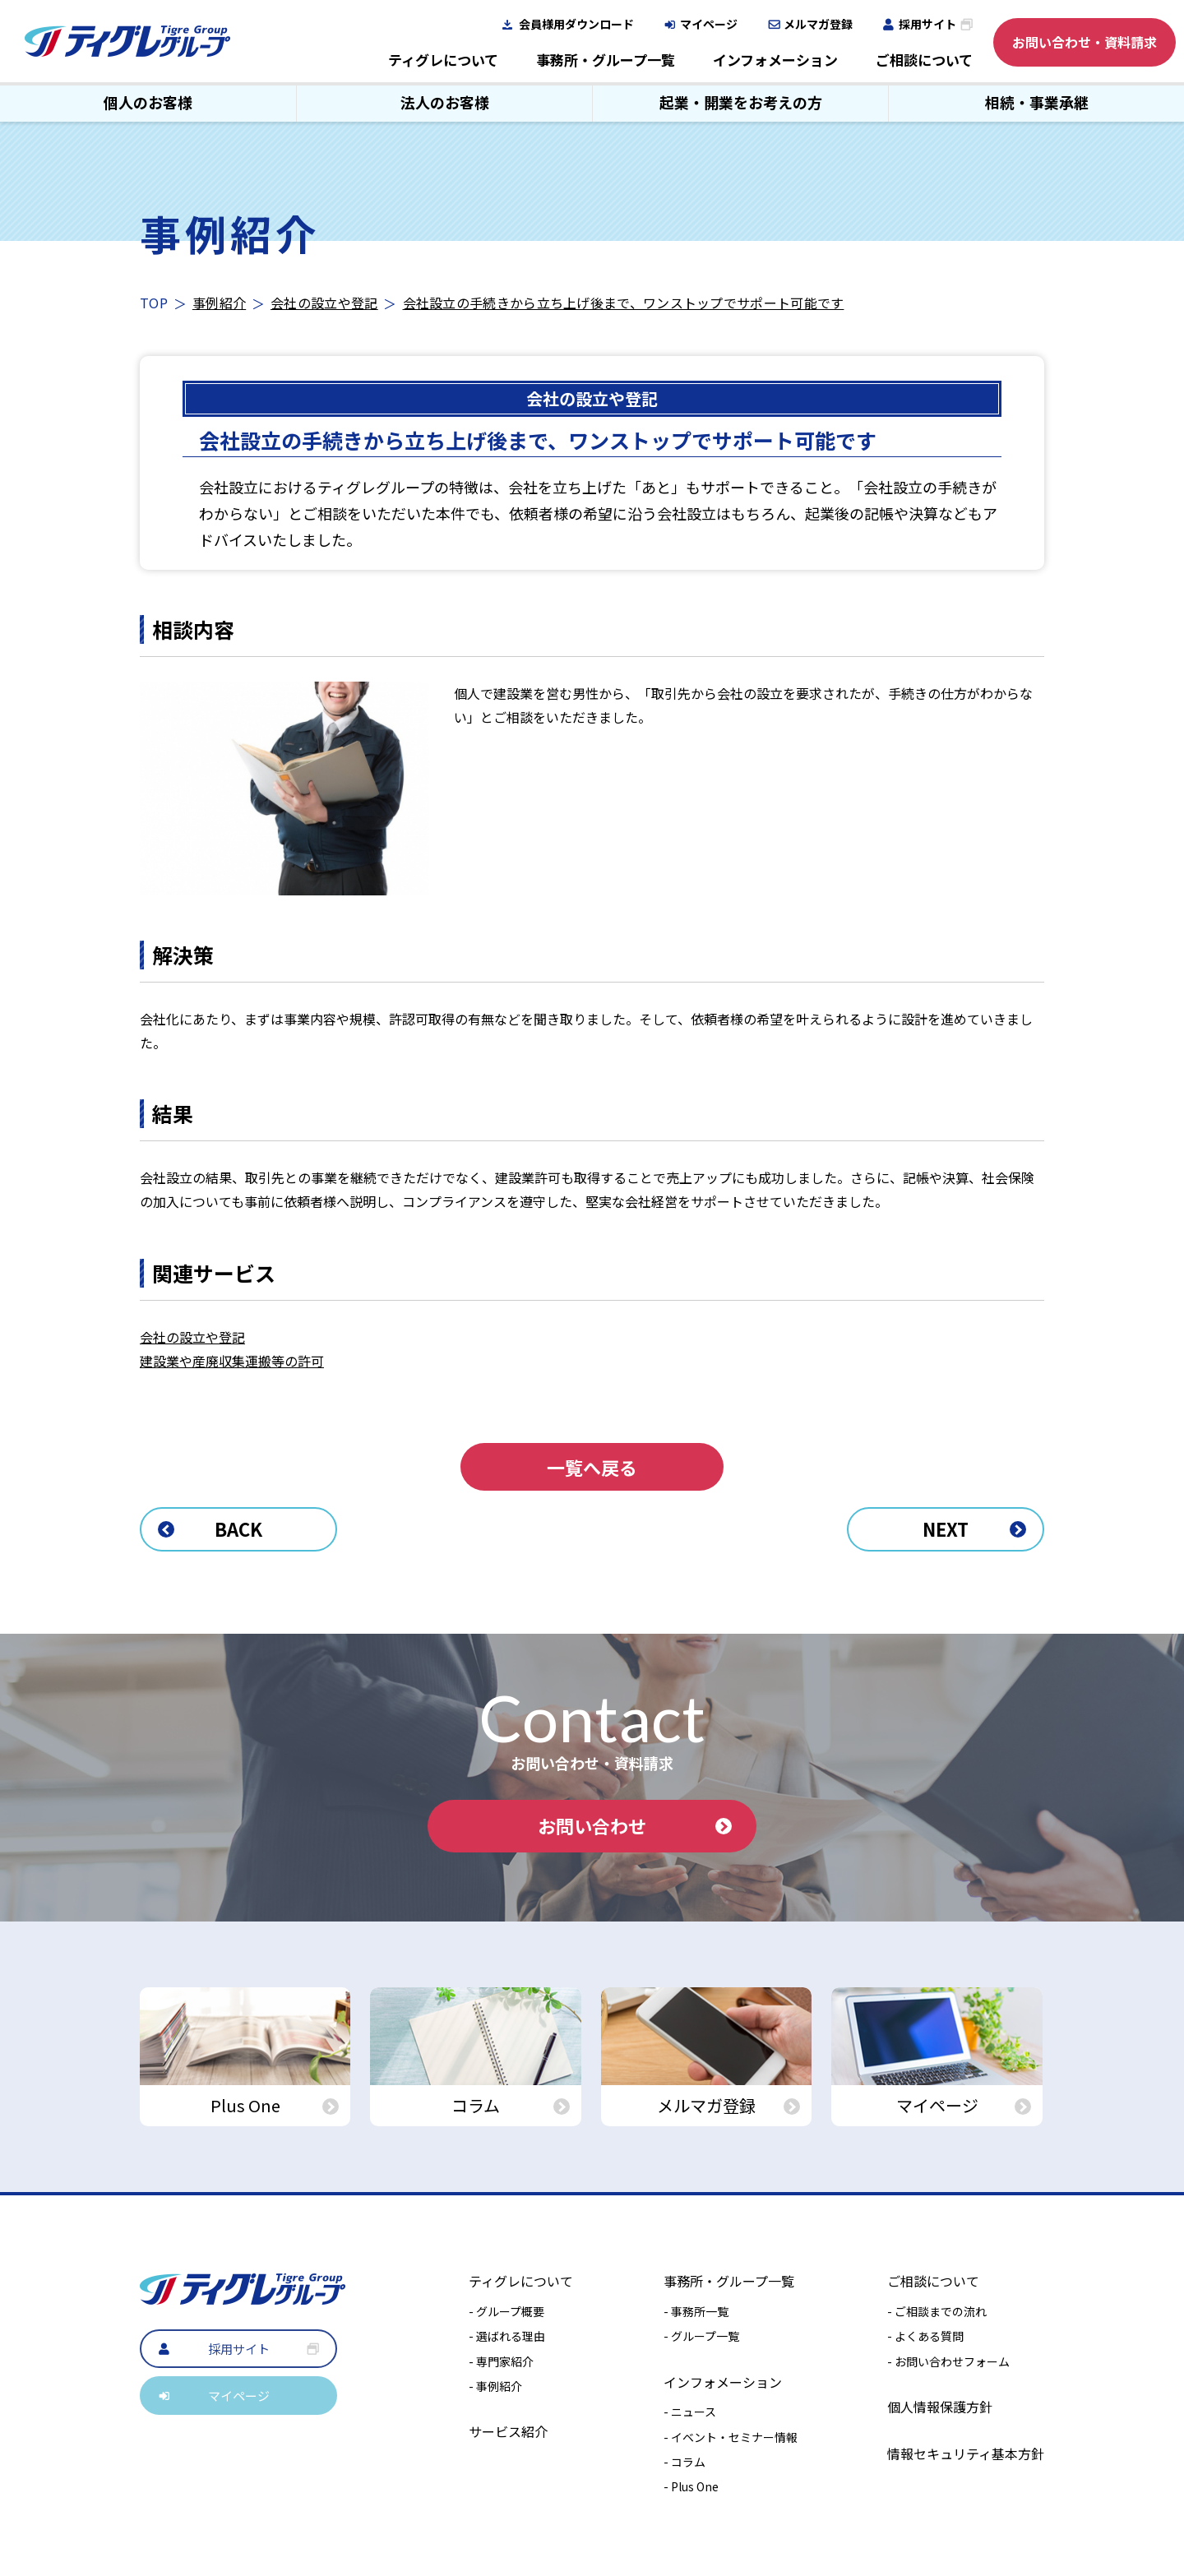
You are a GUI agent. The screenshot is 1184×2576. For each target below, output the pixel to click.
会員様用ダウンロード (576, 24)
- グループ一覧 (701, 2336)
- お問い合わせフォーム (948, 2361)
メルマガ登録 (818, 24)
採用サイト (927, 24)
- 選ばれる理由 (507, 2336)
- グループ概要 (506, 2311)
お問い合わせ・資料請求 (1084, 42)
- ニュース (690, 2411)
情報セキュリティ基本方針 (965, 2453)
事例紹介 (219, 302)
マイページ (709, 24)
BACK (210, 1528)
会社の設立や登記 (324, 302)
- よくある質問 (925, 2336)
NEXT (974, 1528)
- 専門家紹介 (501, 2361)
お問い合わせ (635, 1825)
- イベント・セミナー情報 (731, 2437)
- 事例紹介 (495, 2386)
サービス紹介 (508, 2431)
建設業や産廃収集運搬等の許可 (232, 1361)
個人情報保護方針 (939, 2406)
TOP (154, 302)
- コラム (684, 2461)
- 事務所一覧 (696, 2311)
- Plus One (691, 2486)
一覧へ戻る (592, 1467)
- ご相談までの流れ (937, 2311)
